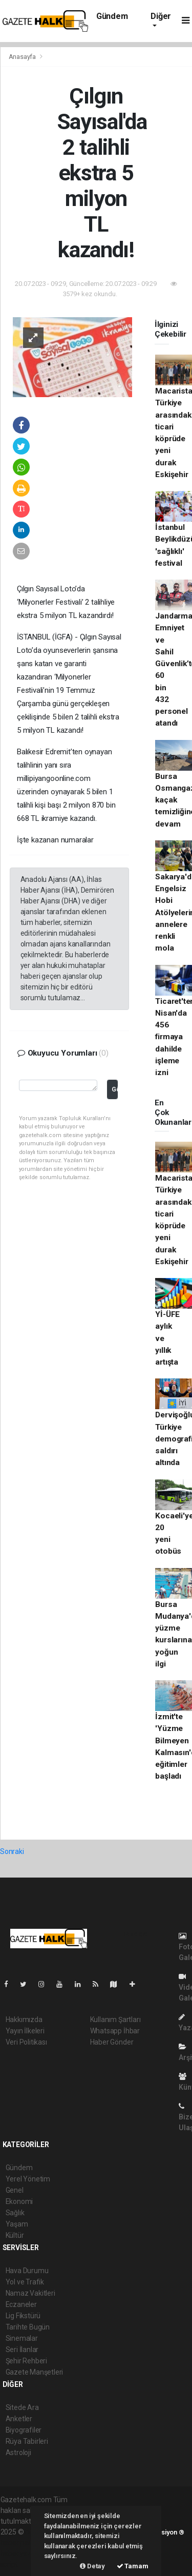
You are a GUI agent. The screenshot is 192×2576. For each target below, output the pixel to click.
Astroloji (18, 2452)
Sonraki (12, 1851)
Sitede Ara (22, 2407)
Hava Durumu (27, 2270)
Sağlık (15, 2213)
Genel (15, 2190)
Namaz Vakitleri (30, 2293)
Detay (92, 2566)
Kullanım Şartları (115, 2019)
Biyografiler (24, 2430)
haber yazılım (22, 2553)
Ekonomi (19, 2201)
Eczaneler (21, 2304)
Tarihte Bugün (28, 2327)
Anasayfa (23, 56)
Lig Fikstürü (23, 2316)
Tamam (132, 2566)
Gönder (114, 1089)
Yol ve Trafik (25, 2282)
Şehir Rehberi (27, 2361)
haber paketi (20, 2543)
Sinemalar (22, 2338)
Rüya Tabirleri (27, 2441)
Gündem (112, 16)
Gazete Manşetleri (34, 2372)
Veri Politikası (26, 2042)
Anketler (19, 2419)
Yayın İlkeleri (25, 2031)
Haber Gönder (112, 2042)
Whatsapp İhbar (115, 2031)
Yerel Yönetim (28, 2179)
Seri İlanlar (22, 2349)
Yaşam (17, 2224)
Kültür (15, 2235)
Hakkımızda (24, 2019)
